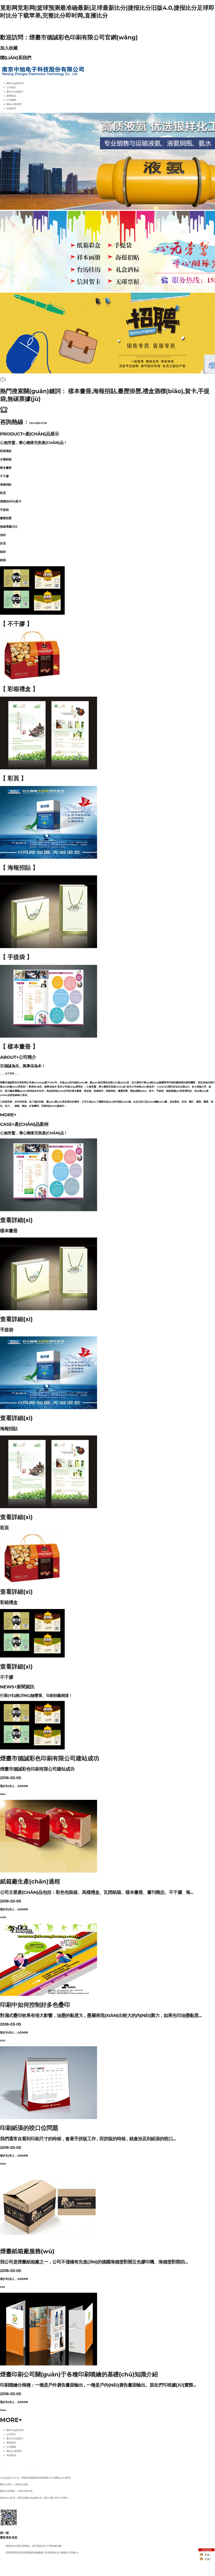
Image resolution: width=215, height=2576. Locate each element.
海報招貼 (5, 484)
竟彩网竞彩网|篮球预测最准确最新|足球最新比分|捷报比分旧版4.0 (42, 2552)
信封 (3, 535)
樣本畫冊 (5, 468)
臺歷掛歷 (5, 518)
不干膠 (4, 476)
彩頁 (3, 493)
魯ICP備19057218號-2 (56, 2497)
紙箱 (3, 560)
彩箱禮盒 (5, 451)
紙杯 (3, 552)
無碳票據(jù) (8, 526)
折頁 (3, 543)
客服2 (208, 2559)
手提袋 (4, 510)
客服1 (208, 2554)
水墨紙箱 (5, 459)
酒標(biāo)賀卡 (10, 501)
